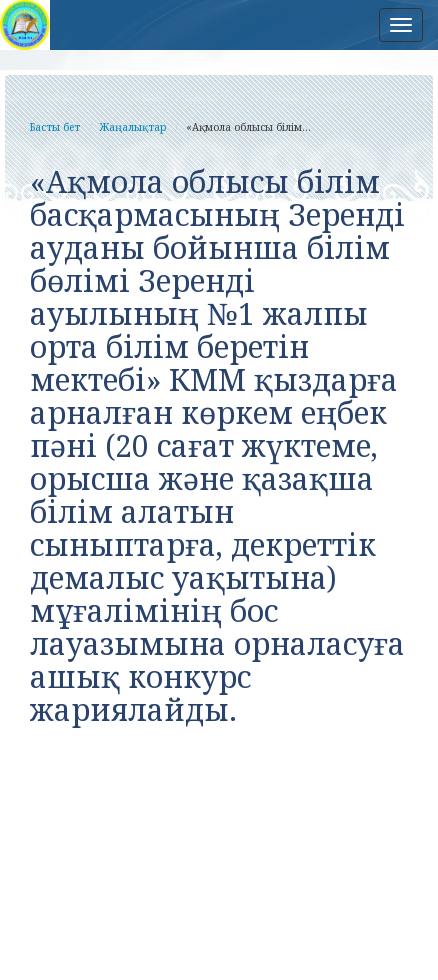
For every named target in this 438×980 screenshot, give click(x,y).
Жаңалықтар (133, 127)
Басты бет (55, 127)
